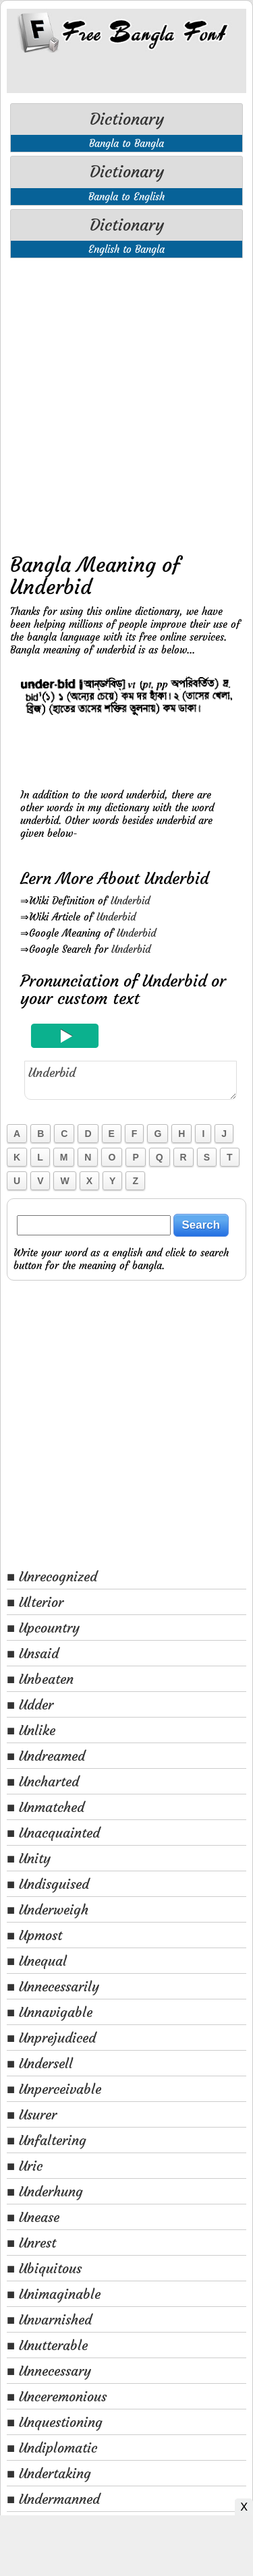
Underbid (130, 900)
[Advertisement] (126, 401)
